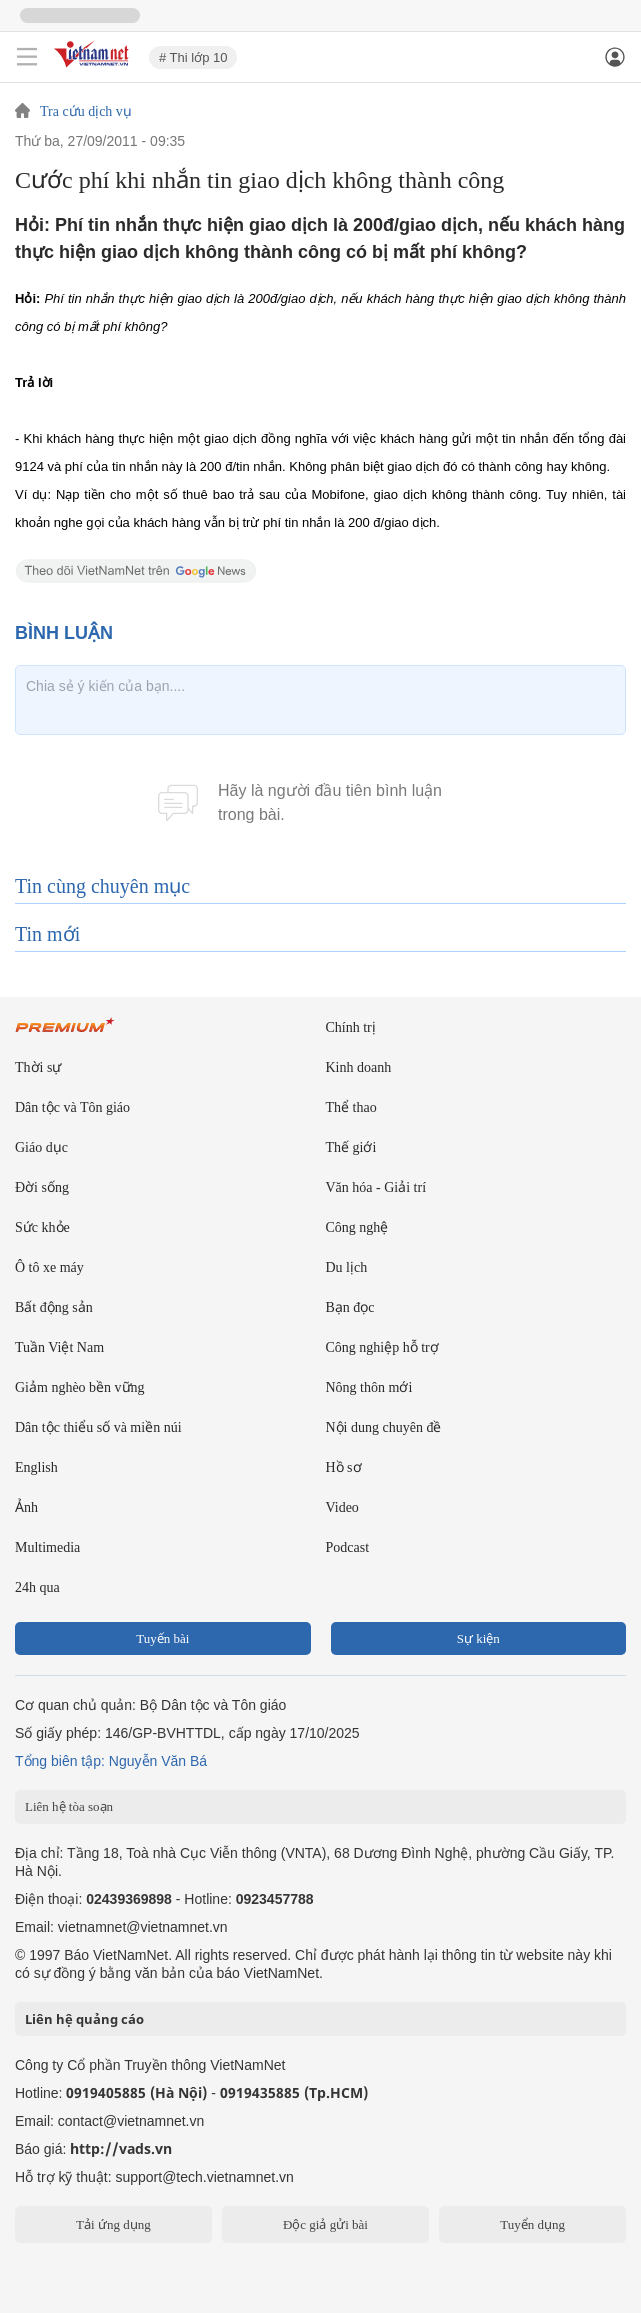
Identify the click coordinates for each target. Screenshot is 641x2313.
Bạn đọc (350, 1307)
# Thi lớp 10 (193, 57)
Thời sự (38, 1067)
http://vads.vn (121, 2148)
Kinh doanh (359, 1067)
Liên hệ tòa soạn (69, 1806)
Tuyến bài (162, 1638)
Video (342, 1507)
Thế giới (351, 1147)
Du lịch (347, 1267)
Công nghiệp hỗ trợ (382, 1347)
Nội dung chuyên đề (384, 1427)
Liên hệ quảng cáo (84, 2019)
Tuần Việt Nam (59, 1347)
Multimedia (47, 1547)
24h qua (37, 1587)
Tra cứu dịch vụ (86, 112)
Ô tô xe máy (49, 1267)
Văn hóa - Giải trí (376, 1187)
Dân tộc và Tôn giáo (72, 1107)
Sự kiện (478, 1638)
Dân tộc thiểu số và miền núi (98, 1427)
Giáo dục (41, 1147)
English (36, 1467)
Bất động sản (54, 1307)
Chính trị (351, 1027)
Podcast (348, 1547)
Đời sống (42, 1187)
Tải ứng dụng (113, 2224)
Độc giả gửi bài (325, 2224)
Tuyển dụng (532, 2224)
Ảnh (26, 1507)
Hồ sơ (344, 1467)
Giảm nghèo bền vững (80, 1387)
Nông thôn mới (369, 1387)
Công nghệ (357, 1227)
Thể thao (351, 1107)
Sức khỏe (42, 1227)
